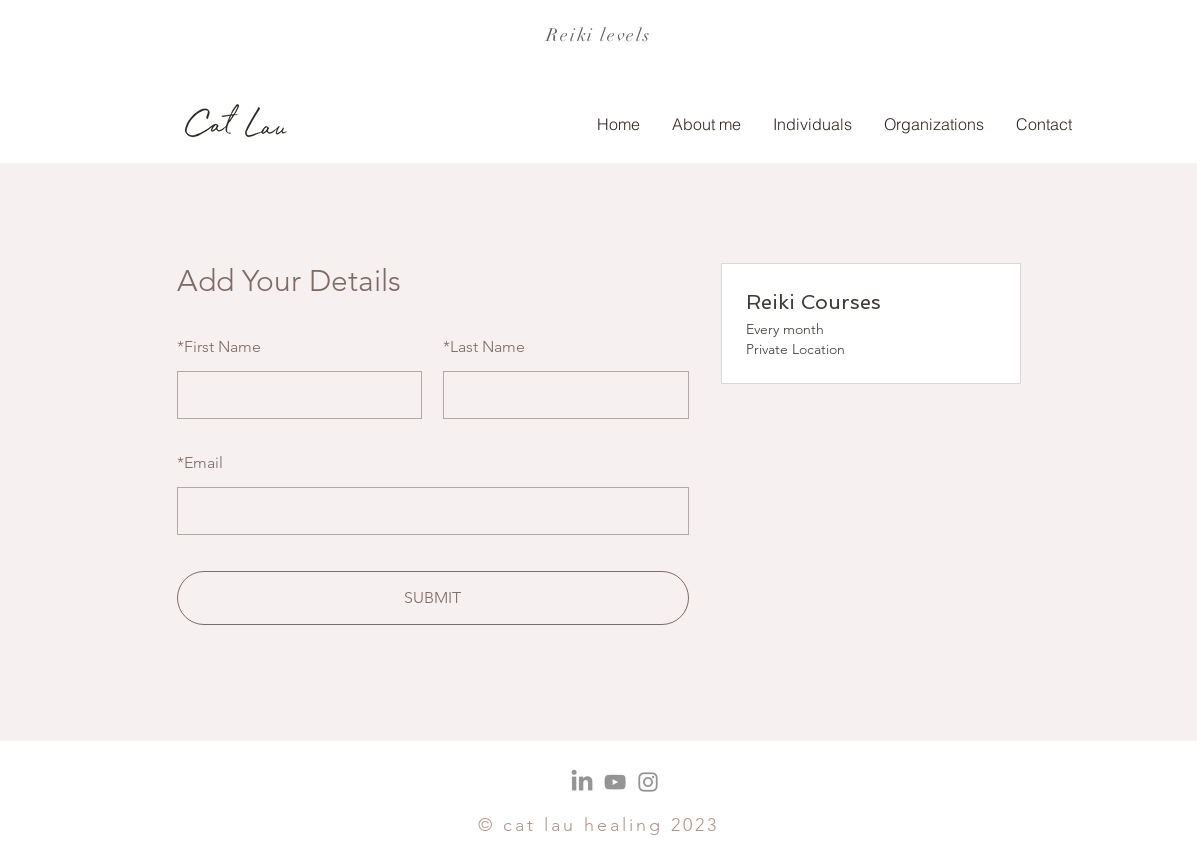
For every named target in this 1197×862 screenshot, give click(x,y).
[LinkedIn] (582, 782)
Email (200, 462)
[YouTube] (615, 782)
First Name (219, 346)
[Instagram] (648, 782)
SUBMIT (432, 597)
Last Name (484, 346)
